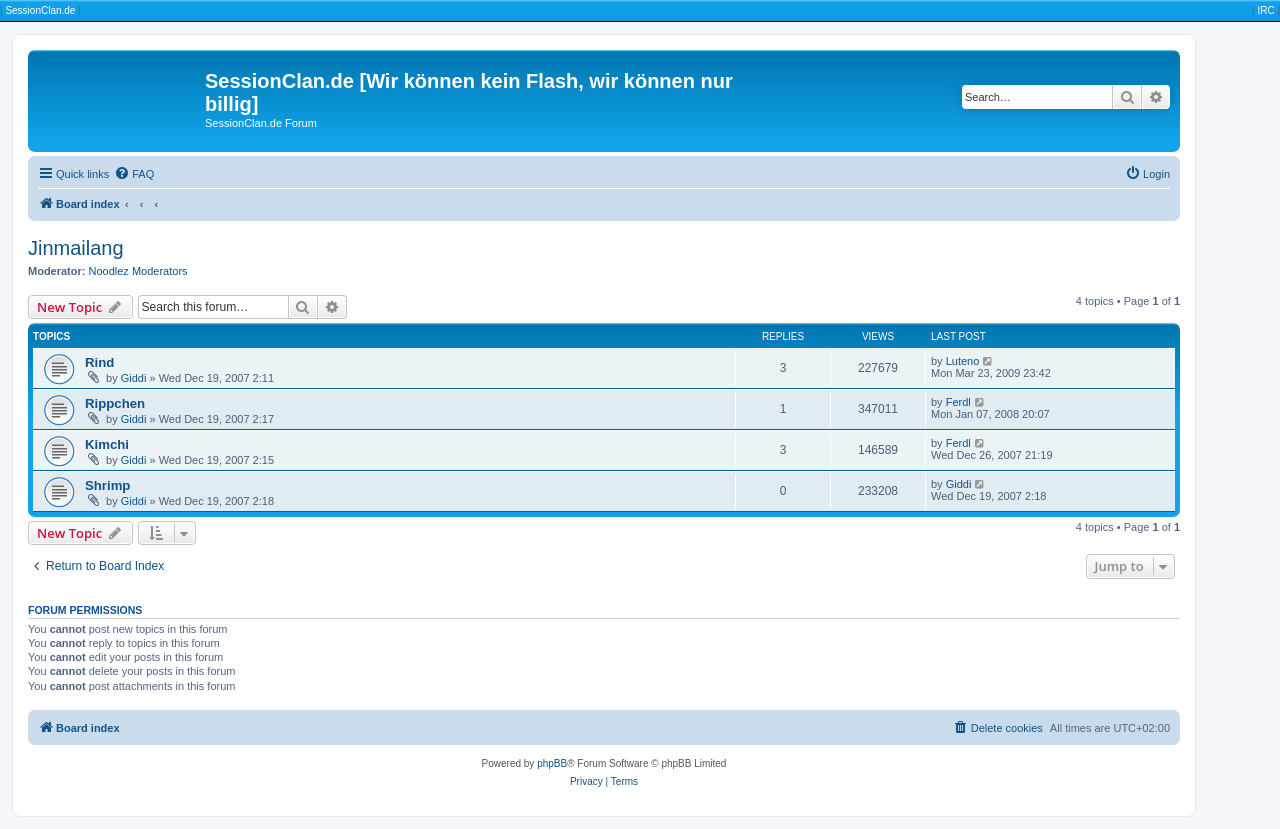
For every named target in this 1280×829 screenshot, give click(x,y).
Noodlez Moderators (138, 271)
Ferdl (958, 402)
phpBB (552, 763)
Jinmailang (76, 248)
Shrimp (107, 485)
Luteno (963, 361)
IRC (1265, 10)
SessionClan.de (40, 10)
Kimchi (107, 444)
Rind (99, 362)
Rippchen (115, 403)
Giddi (134, 378)
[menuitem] (134, 174)
